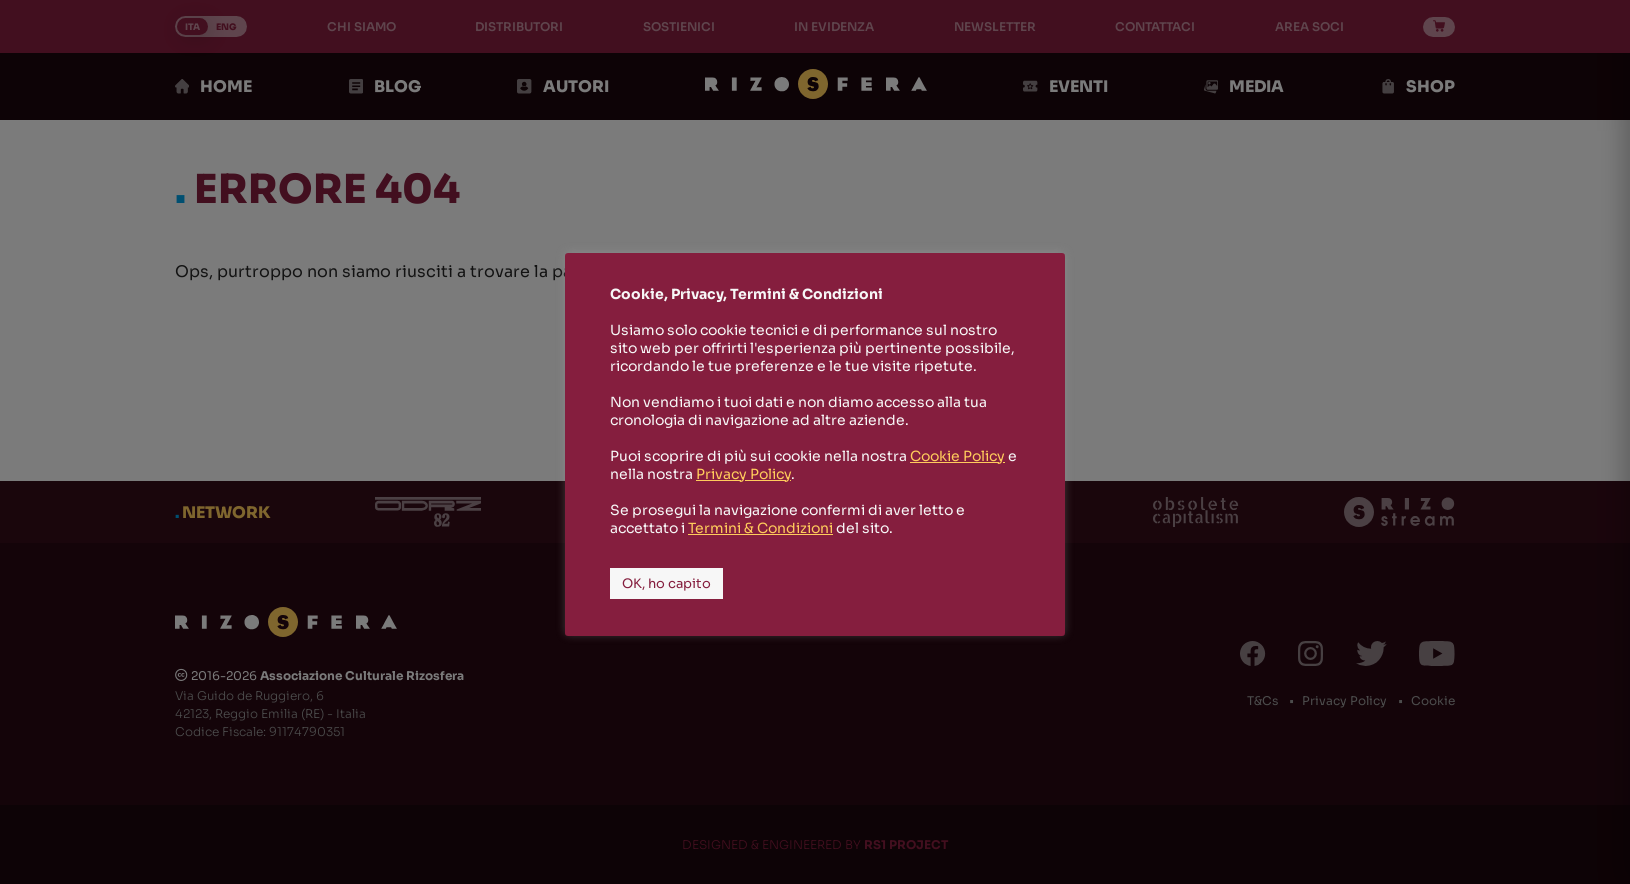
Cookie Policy (957, 456)
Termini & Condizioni (760, 528)
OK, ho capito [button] (666, 583)
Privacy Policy (743, 474)
